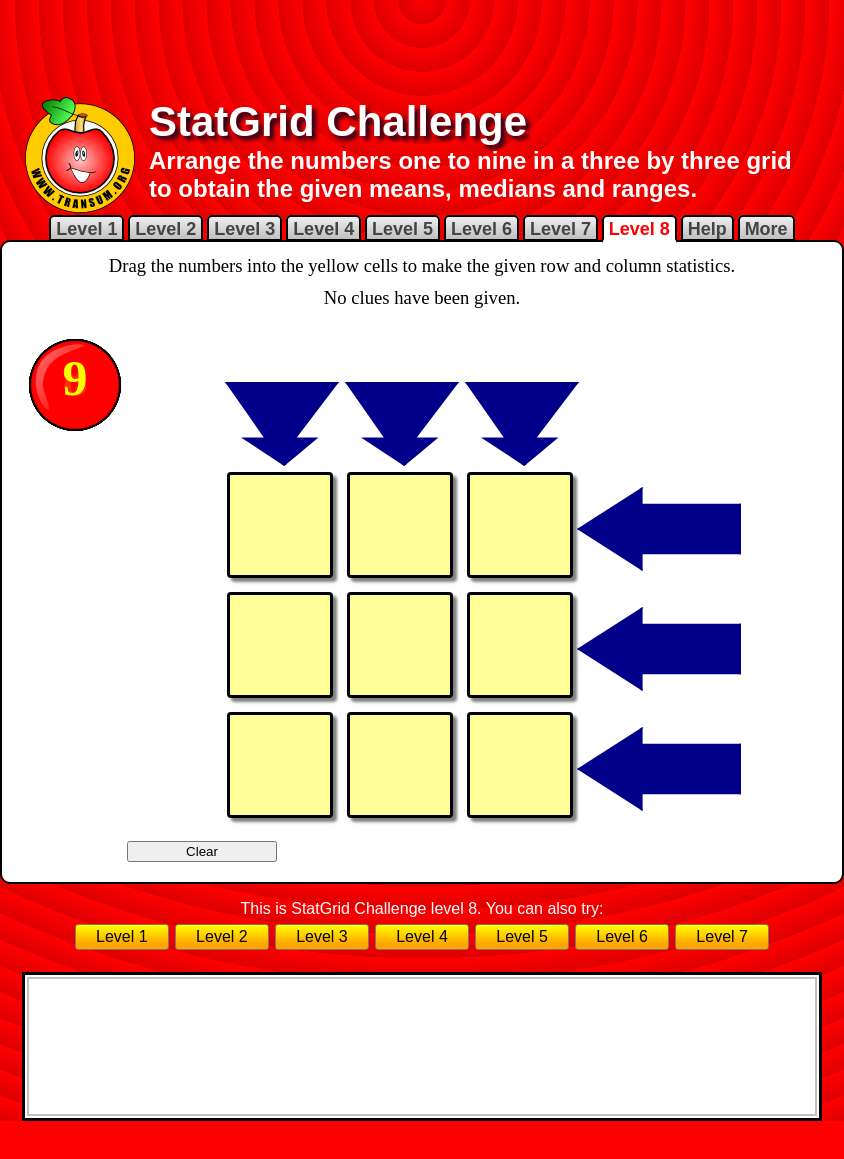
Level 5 (402, 229)
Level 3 (244, 229)
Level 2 (165, 229)
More (766, 229)
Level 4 (323, 229)
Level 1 (86, 229)
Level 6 (481, 229)
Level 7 (560, 229)
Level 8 (639, 229)
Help (707, 229)
